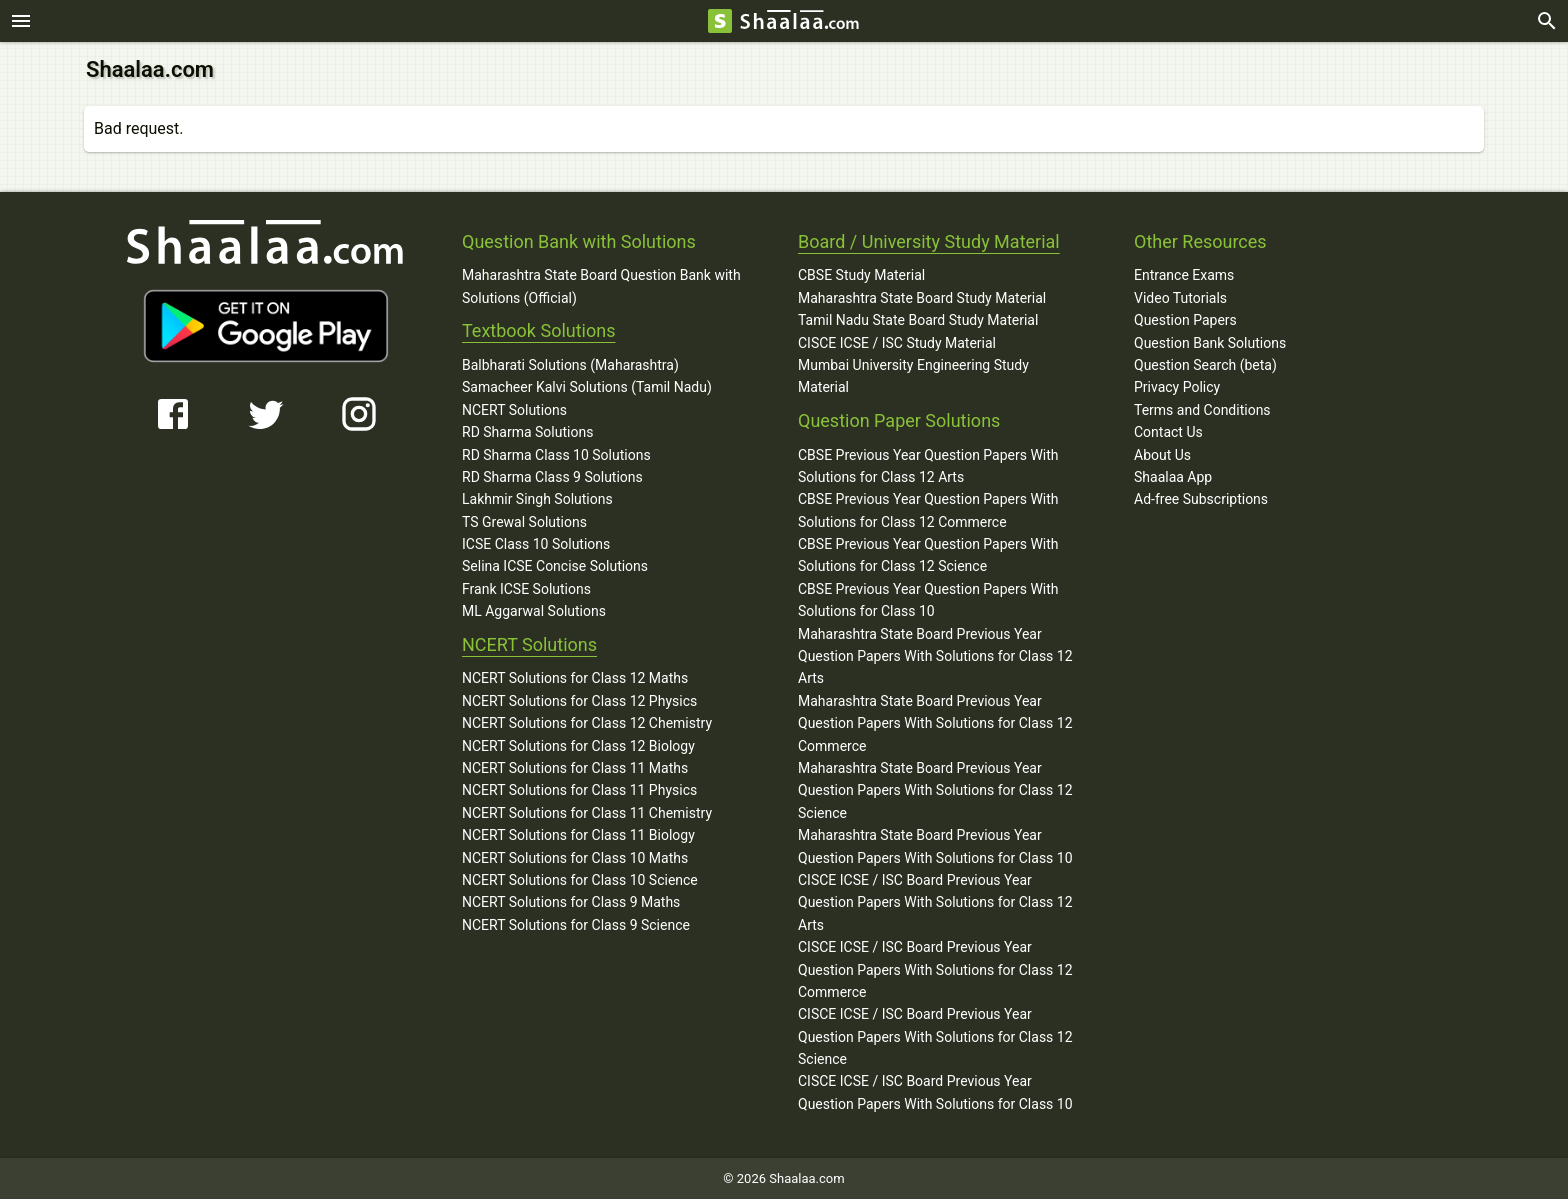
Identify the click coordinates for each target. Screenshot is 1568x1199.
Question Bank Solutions (1210, 342)
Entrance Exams (1184, 274)
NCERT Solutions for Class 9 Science (576, 924)
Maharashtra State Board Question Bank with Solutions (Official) (601, 285)
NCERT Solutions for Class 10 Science (580, 879)
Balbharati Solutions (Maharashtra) (570, 364)
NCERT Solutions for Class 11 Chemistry (587, 812)
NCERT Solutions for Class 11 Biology (578, 834)
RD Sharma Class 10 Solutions (556, 454)
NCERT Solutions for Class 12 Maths (575, 677)
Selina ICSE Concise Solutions (555, 565)
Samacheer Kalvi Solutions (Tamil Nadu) (587, 386)
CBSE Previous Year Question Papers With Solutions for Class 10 (928, 599)
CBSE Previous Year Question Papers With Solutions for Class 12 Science (928, 554)
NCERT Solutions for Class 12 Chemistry (587, 722)
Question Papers (1185, 319)
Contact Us (1168, 431)
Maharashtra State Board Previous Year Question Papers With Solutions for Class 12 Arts (935, 655)
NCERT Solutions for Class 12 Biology (578, 745)
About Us (1162, 454)
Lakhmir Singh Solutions (537, 498)
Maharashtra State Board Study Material (922, 297)
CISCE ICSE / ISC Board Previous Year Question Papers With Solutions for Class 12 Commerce (935, 968)
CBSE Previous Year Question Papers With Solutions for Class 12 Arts (928, 465)
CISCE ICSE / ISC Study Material (897, 342)
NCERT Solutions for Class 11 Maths (575, 767)
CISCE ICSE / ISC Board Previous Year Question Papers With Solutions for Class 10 (935, 1091)
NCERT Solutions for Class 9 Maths (571, 901)
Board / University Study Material (929, 240)
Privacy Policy (1177, 386)
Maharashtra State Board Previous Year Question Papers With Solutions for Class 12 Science (935, 789)
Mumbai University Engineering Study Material (913, 375)
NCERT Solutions (514, 409)
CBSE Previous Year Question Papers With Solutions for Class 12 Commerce (928, 509)
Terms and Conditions (1202, 409)
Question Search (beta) (1205, 364)
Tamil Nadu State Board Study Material (918, 319)
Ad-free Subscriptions (1201, 498)
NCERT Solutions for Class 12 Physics (579, 700)
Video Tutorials (1180, 297)
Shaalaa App (1173, 476)
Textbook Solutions (538, 329)
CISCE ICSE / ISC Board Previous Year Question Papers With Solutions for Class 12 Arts (935, 901)
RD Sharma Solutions (527, 431)
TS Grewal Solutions (524, 521)
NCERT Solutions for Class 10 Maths (575, 857)
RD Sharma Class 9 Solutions (552, 476)
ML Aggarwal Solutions (534, 610)
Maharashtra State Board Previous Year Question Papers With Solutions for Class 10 (935, 845)
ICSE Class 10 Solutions (536, 543)
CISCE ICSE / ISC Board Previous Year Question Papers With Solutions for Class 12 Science (935, 1035)
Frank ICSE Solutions (526, 588)
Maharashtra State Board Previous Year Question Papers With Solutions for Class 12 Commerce (935, 722)
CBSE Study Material (861, 274)
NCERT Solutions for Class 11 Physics (579, 789)
